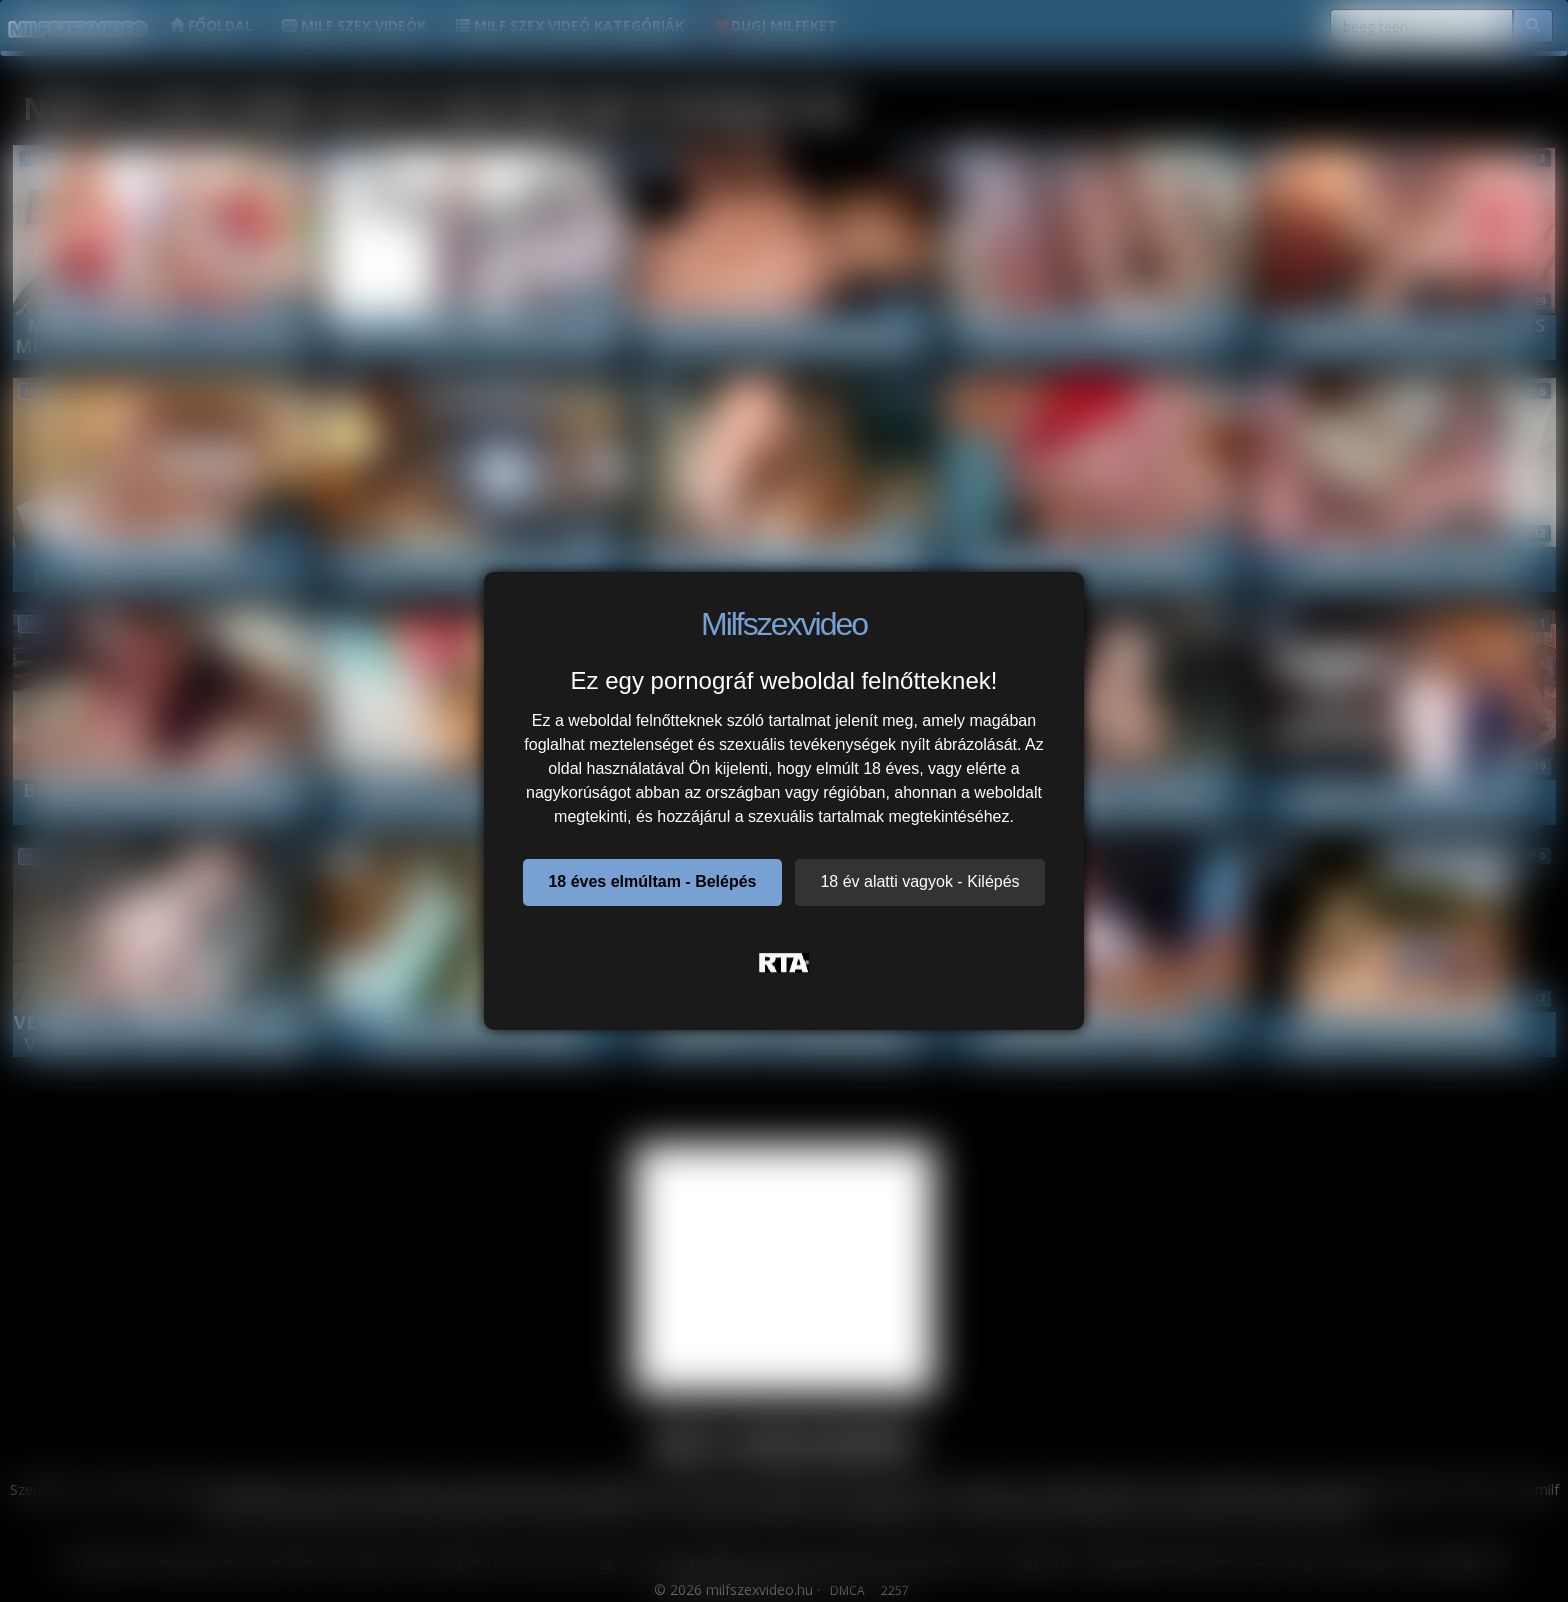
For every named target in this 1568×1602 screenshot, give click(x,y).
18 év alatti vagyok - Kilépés (919, 881)
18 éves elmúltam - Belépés (652, 881)
